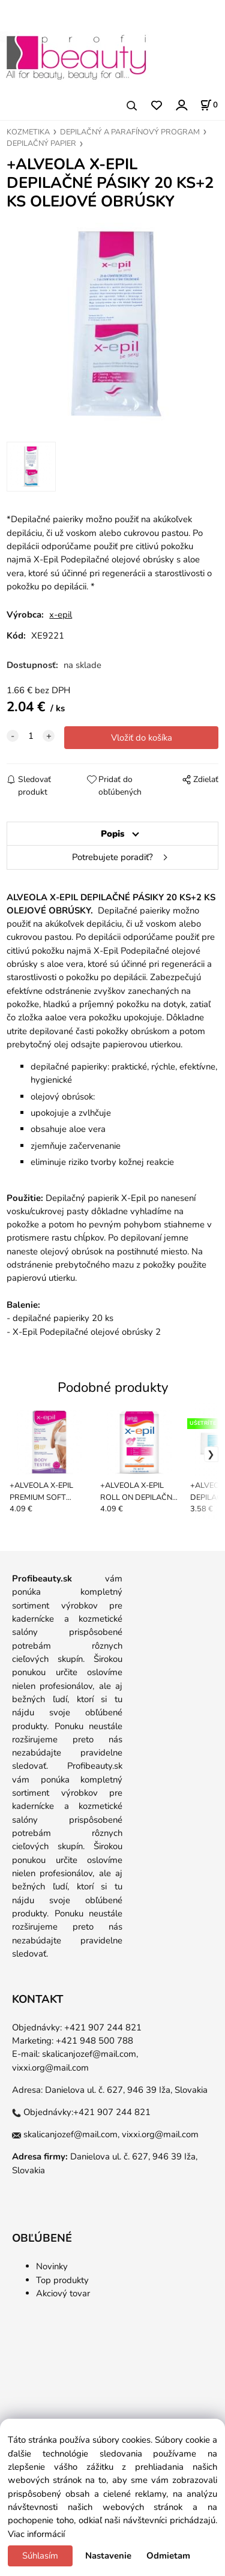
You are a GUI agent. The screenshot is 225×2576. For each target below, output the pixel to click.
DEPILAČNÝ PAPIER (41, 143)
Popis (112, 834)
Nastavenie (108, 2556)
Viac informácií (36, 2534)
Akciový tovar (63, 2293)
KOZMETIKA (28, 132)
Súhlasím (40, 2556)
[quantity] (31, 735)
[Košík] (209, 105)
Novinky (52, 2266)
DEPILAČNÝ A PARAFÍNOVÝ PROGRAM (130, 132)
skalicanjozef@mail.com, (90, 2054)
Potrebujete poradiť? (112, 857)
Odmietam (168, 2556)
